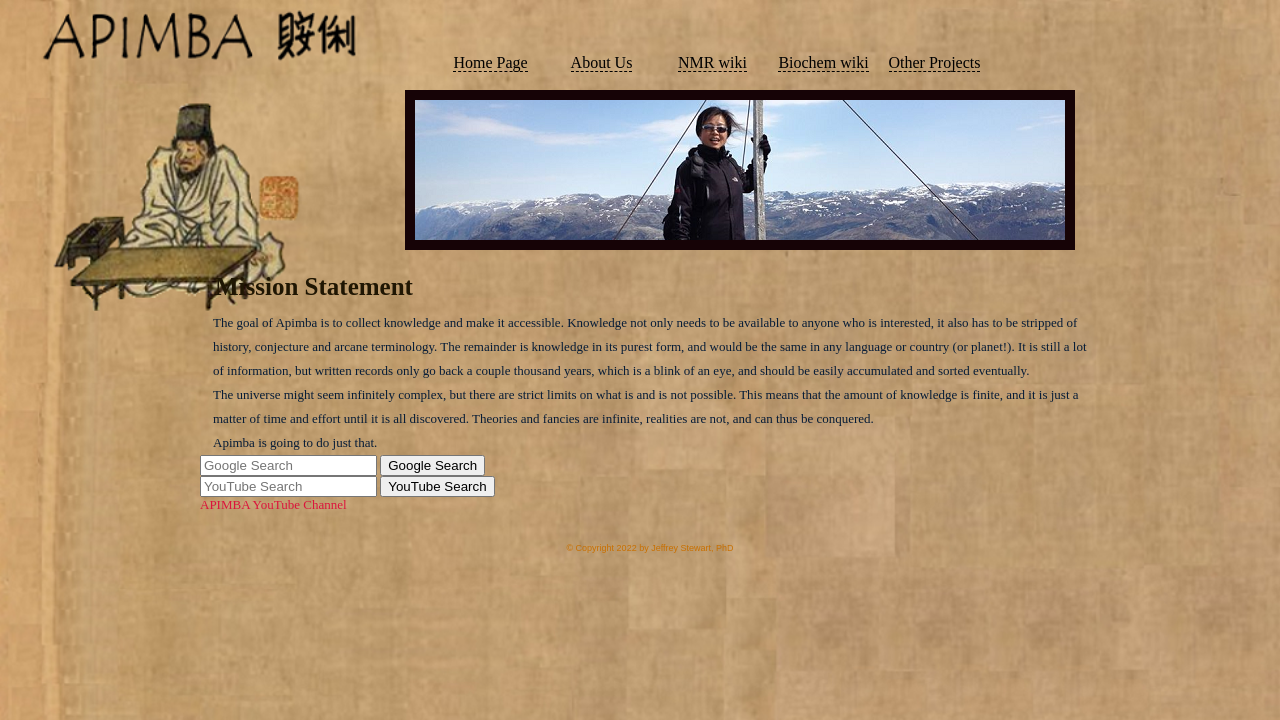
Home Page (490, 62)
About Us (602, 62)
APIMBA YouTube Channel (273, 504)
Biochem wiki (823, 62)
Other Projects (935, 62)
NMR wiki (712, 62)
